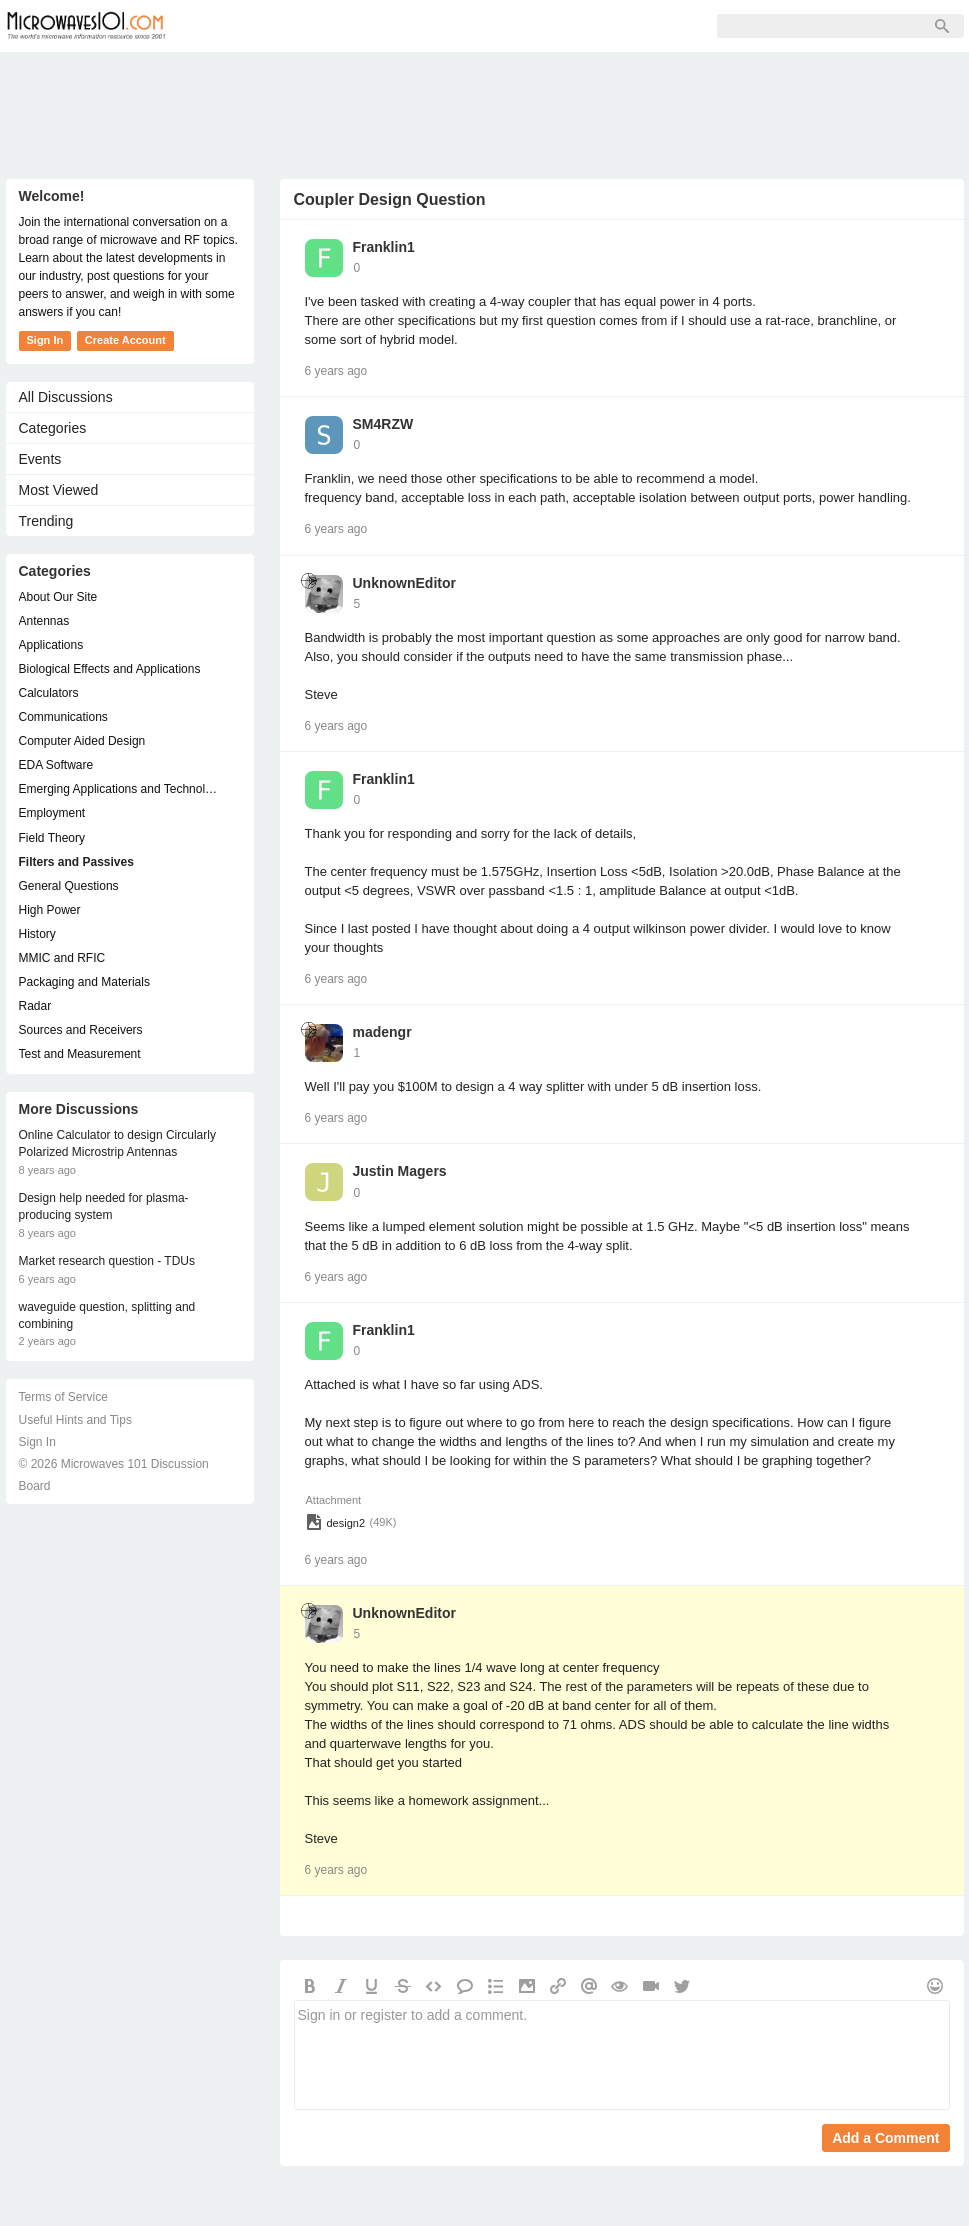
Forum (231, 26)
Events (40, 459)
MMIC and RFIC (62, 958)
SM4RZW (383, 424)
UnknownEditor (404, 583)
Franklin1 (384, 247)
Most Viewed (59, 490)
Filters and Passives (76, 862)
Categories (53, 428)
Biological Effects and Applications (110, 669)
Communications (63, 717)
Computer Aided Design (82, 741)
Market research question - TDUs (107, 1261)
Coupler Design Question (390, 199)
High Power (50, 910)
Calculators (49, 693)
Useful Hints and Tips (75, 1420)
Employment (52, 813)
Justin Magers (400, 1171)
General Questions (69, 886)
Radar (35, 1006)
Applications (51, 645)
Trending (46, 521)
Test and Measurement (80, 1054)
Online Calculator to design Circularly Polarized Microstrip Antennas (117, 1143)
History (37, 934)
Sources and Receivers (81, 1030)
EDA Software (56, 765)
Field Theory (52, 838)
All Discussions (66, 397)
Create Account (125, 340)
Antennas (44, 621)
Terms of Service (63, 1397)
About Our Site (58, 597)
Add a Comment (885, 2138)
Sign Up (412, 26)
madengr (382, 1032)
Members (320, 26)
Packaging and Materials (84, 982)
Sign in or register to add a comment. (622, 2055)
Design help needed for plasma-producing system (104, 1206)
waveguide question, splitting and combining (107, 1315)
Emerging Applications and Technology (120, 789)
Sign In (496, 26)
